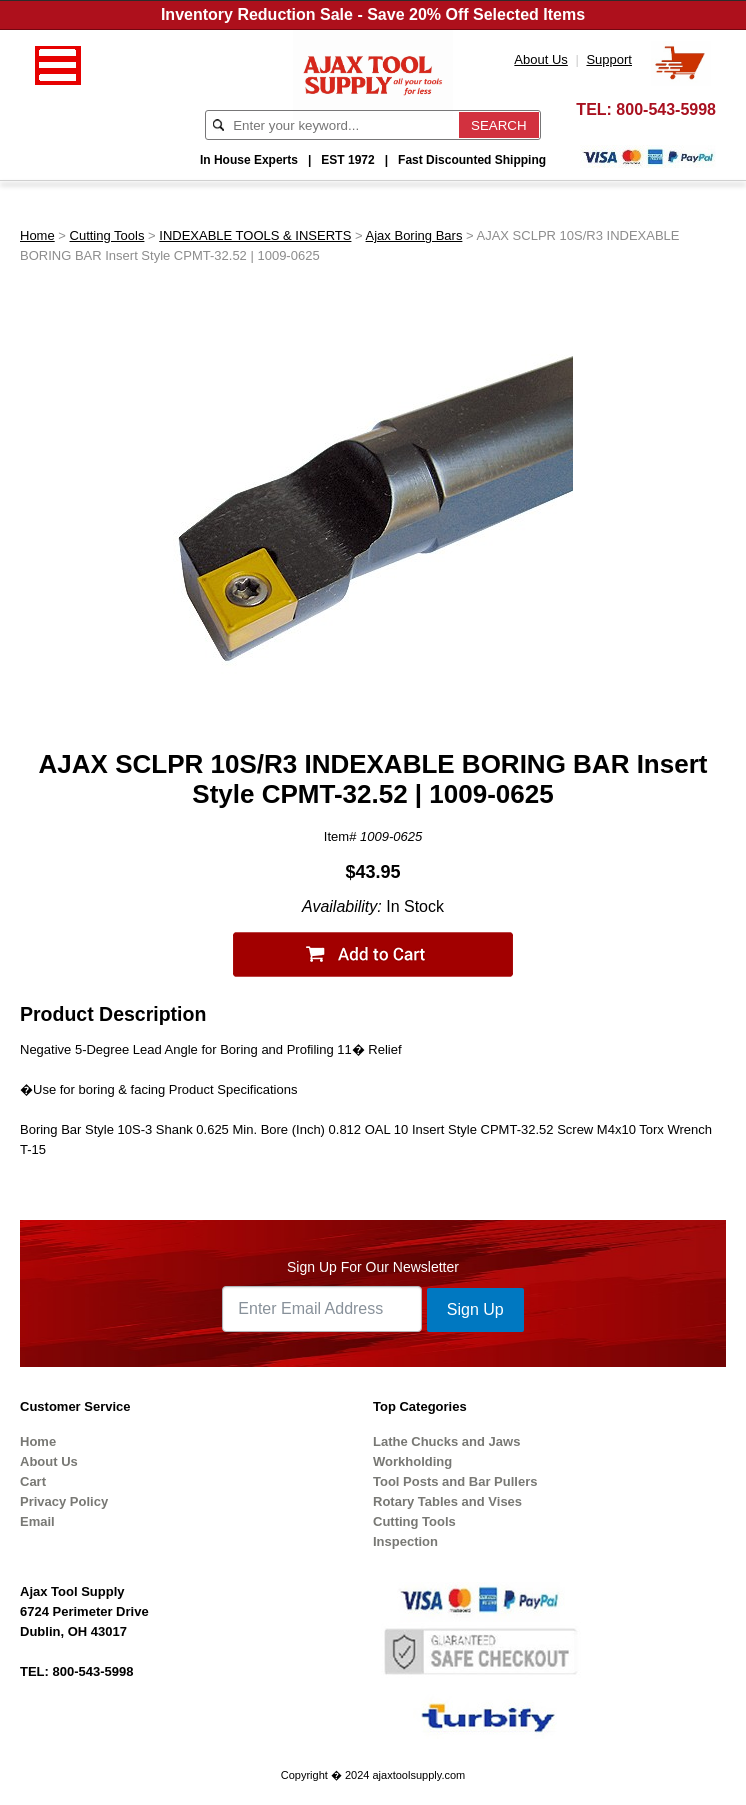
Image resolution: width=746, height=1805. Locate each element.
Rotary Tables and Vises (447, 1501)
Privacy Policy (64, 1501)
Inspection (405, 1541)
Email (37, 1521)
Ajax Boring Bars (414, 235)
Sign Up (475, 1309)
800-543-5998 (666, 109)
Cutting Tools (107, 235)
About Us (49, 1461)
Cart (33, 1481)
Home (37, 235)
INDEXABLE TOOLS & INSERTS (255, 235)
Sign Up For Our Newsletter (373, 1267)
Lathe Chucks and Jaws (446, 1441)
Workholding (412, 1461)
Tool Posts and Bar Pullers (455, 1481)
